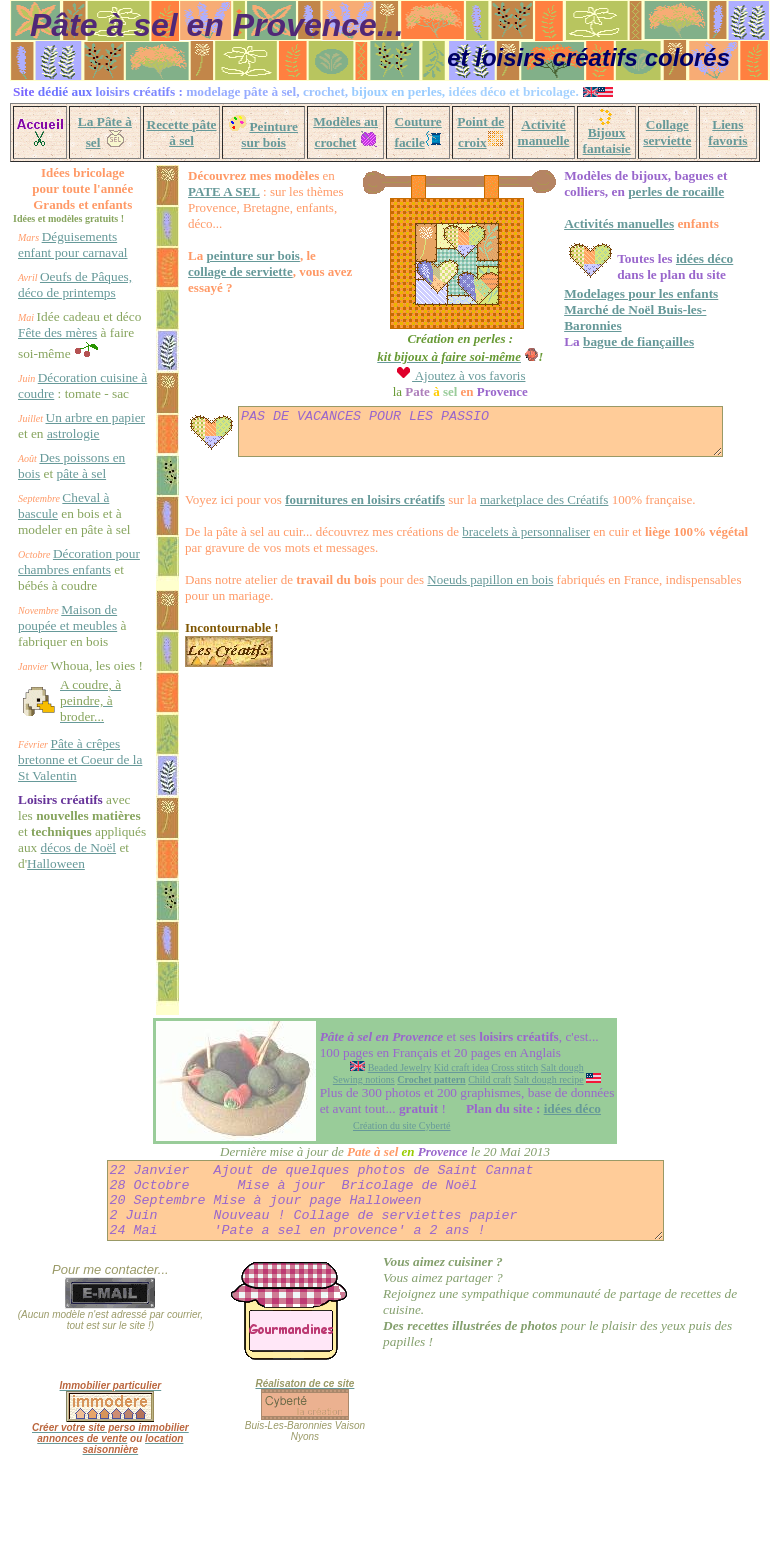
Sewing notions (364, 1149)
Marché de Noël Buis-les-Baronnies (649, 309)
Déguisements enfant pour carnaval (67, 252)
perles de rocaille (661, 191)
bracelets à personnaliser (499, 540)
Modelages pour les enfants (626, 293)
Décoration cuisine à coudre (61, 433)
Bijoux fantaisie (607, 140)
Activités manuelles (604, 223)
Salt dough (562, 1137)
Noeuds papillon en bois (463, 588)
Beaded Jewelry (400, 1137)
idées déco (689, 258)
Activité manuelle (544, 132)
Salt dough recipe (549, 1149)
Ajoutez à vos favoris (445, 375)
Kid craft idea (461, 1137)
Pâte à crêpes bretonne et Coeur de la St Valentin (69, 903)
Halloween (56, 1039)
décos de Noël (56, 1023)
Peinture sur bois (269, 134)
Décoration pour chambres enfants (65, 681)
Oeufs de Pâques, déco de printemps (61, 308)
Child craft (489, 1149)
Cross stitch (514, 1137)
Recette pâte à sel (182, 132)
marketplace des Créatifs (517, 508)
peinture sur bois (225, 255)
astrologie (44, 513)
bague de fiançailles (623, 325)
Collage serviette (667, 132)
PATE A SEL (197, 191)
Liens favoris (727, 132)
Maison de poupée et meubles (67, 745)
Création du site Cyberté (401, 1195)
